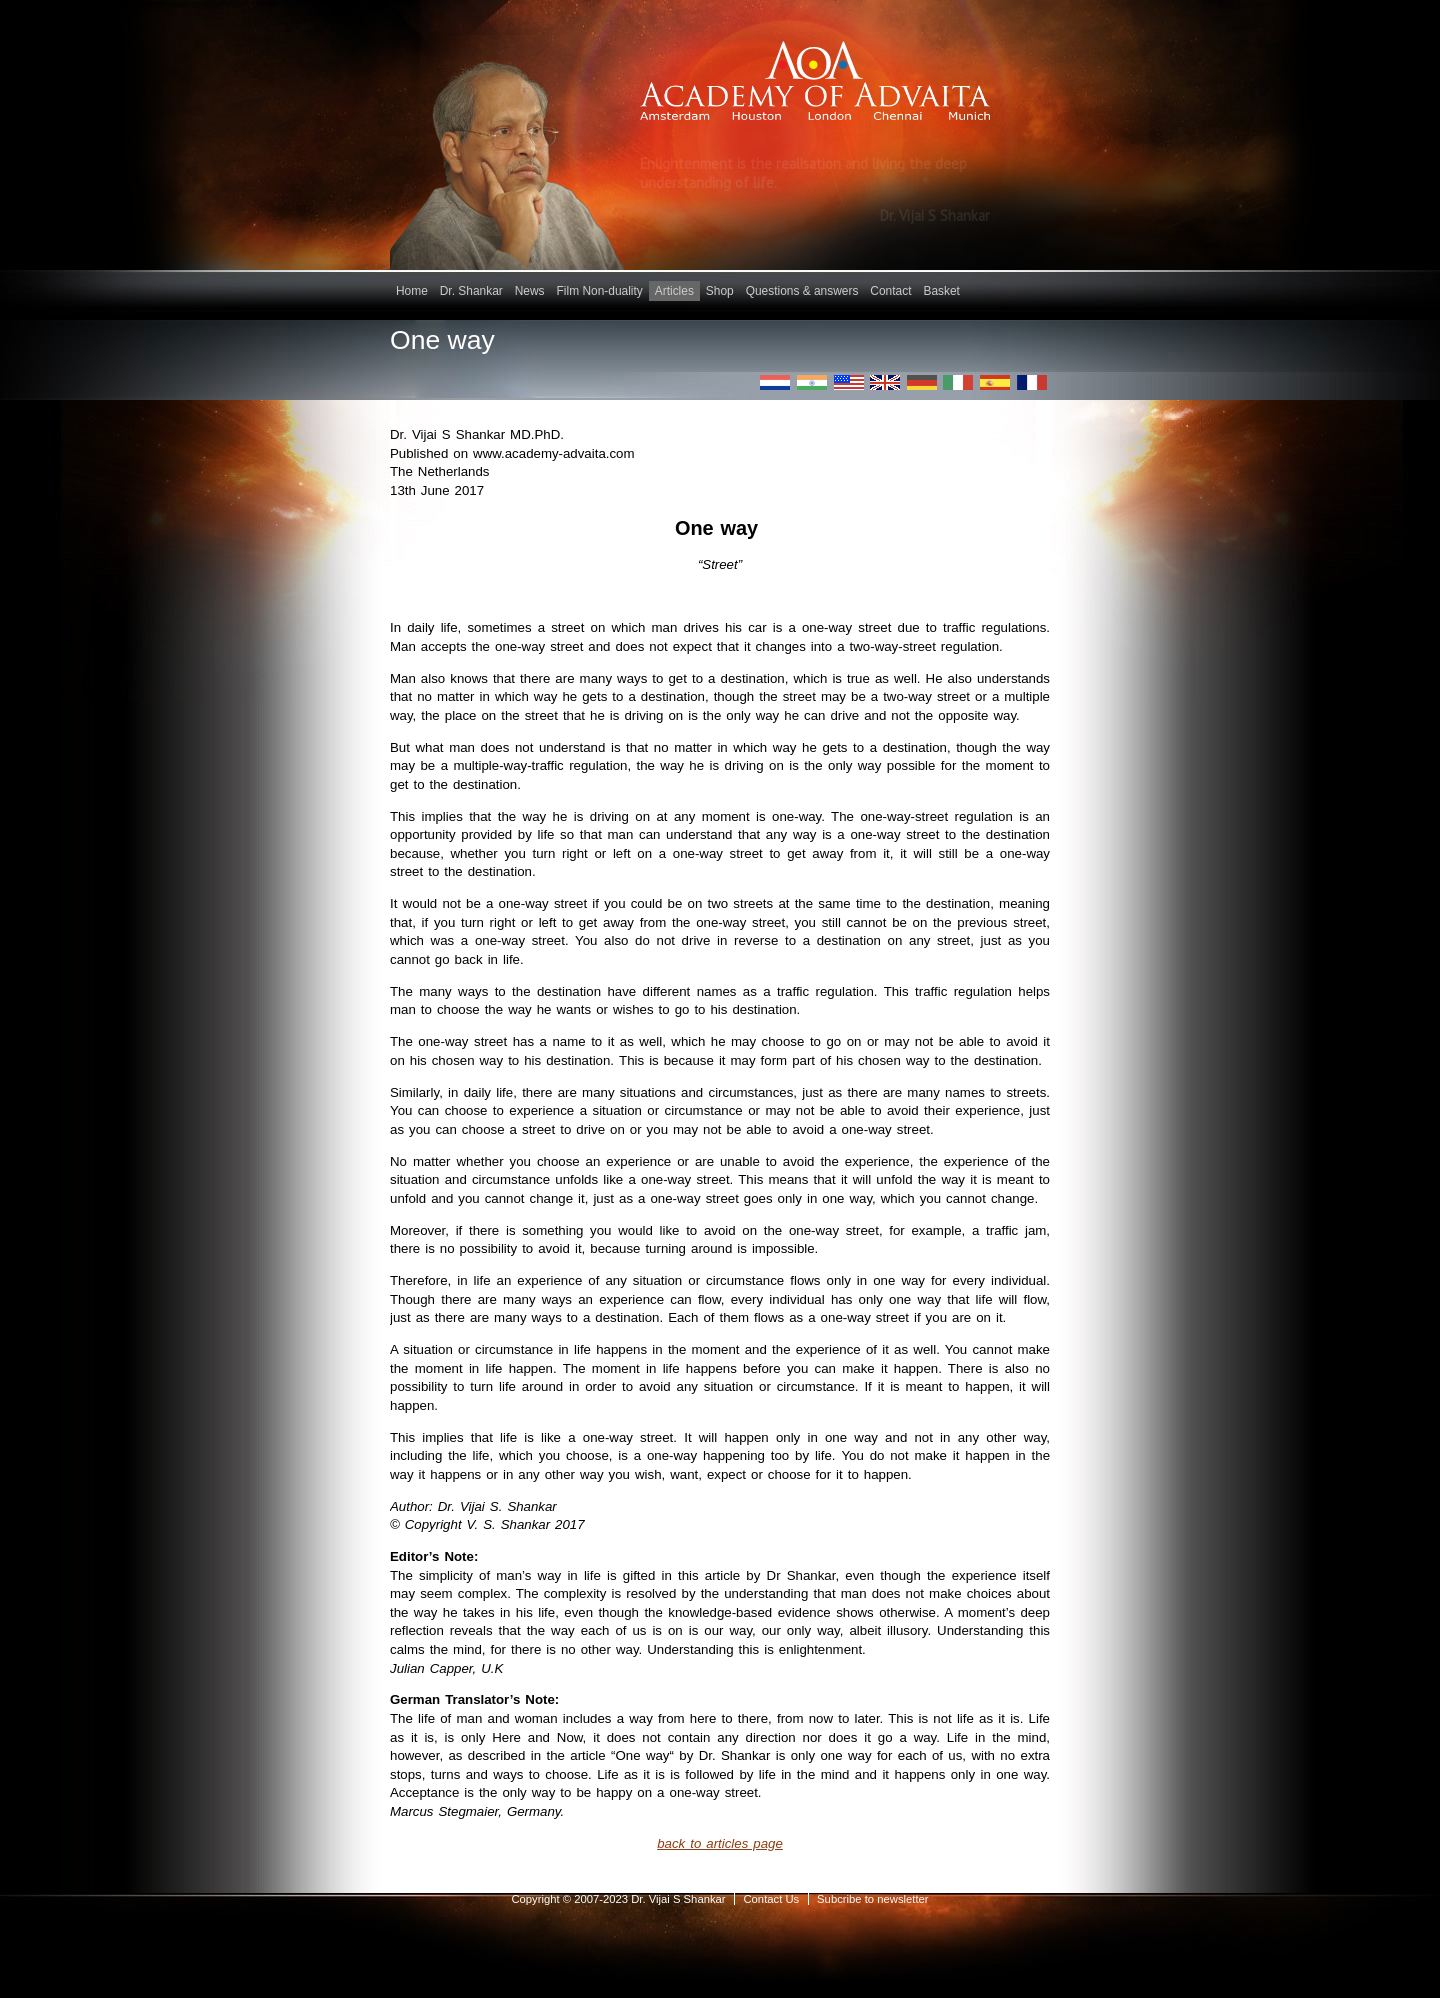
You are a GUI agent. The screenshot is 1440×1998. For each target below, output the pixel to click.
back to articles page (720, 1843)
